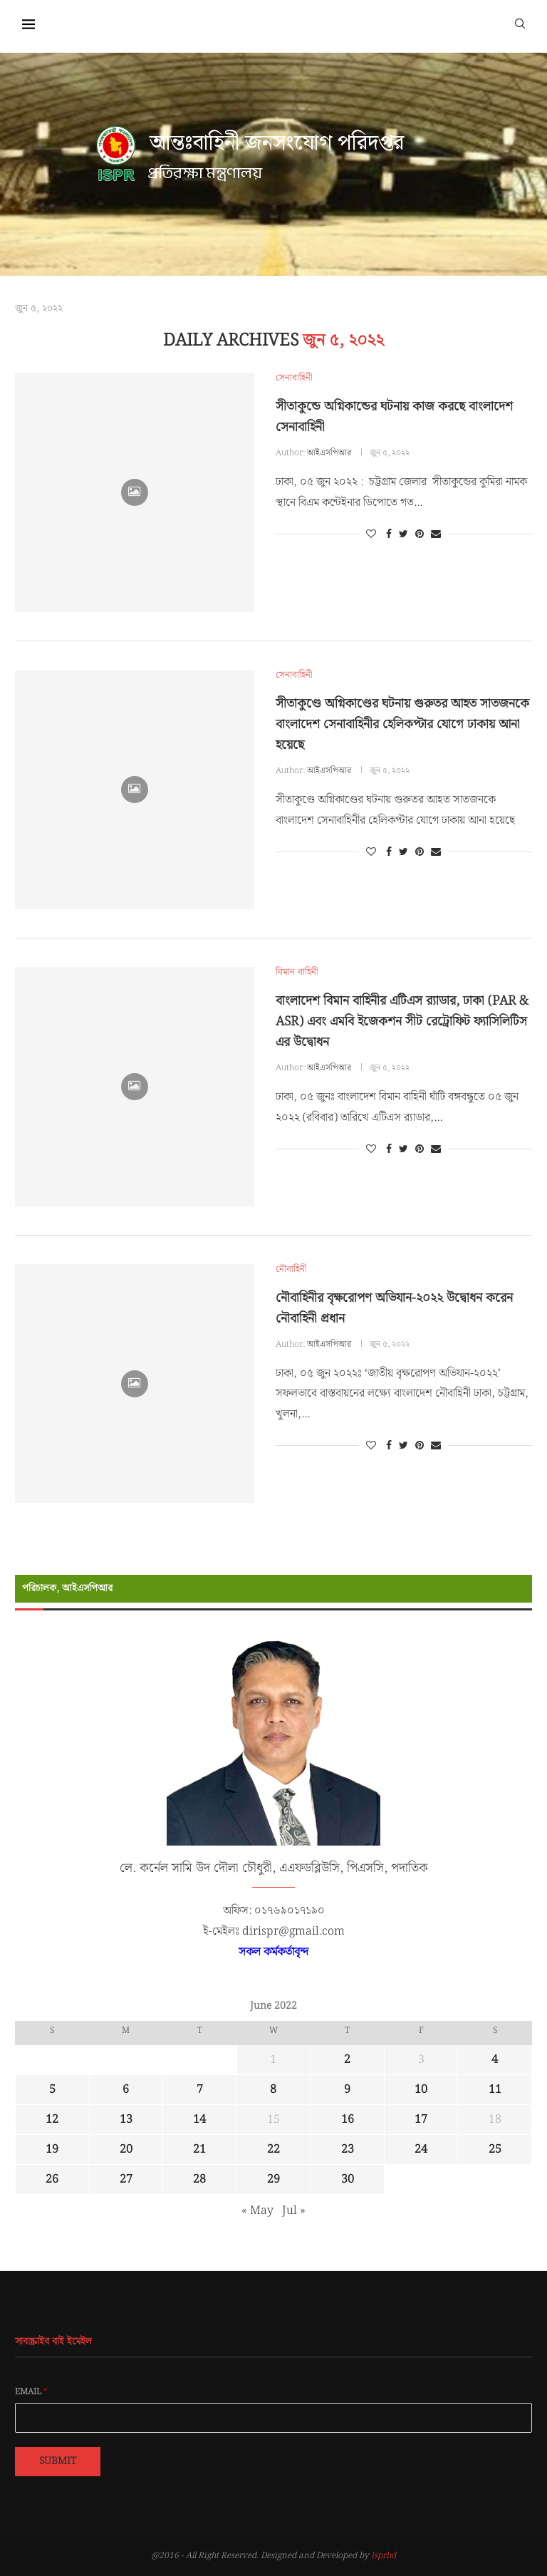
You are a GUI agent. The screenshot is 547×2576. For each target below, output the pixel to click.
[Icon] (135, 492)
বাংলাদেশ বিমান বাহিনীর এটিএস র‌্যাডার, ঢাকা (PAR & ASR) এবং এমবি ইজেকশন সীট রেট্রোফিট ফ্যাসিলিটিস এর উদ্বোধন (402, 1021)
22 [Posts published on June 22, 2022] (273, 2149)
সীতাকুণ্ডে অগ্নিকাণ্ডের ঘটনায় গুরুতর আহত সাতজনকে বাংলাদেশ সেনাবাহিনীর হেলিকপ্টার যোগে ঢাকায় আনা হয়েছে (402, 724)
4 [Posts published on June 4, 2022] (494, 2060)
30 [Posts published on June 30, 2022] (347, 2179)
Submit (57, 2461)
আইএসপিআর (329, 453)
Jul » (294, 2211)
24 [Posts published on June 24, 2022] (421, 2149)
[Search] (520, 22)
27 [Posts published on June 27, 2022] (126, 2179)
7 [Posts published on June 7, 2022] (200, 2090)
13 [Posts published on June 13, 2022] (126, 2119)
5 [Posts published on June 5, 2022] (52, 2090)
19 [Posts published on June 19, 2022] (52, 2149)
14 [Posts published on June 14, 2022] (199, 2119)
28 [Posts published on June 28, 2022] (199, 2179)
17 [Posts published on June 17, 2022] (421, 2119)
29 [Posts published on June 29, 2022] (273, 2179)
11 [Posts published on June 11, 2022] (495, 2090)
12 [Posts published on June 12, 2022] (52, 2119)
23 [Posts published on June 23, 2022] (347, 2149)
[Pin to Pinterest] (419, 534)
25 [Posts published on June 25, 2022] (495, 2149)
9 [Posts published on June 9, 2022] (347, 2090)
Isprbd (383, 2555)
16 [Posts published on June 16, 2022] (347, 2119)
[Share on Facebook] (389, 534)
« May (257, 2211)
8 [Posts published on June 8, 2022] (273, 2090)
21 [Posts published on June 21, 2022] (199, 2149)
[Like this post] (371, 534)
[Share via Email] (436, 534)
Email (31, 2392)
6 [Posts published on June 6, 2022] (126, 2090)
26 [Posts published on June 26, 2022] (52, 2179)
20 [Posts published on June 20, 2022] (126, 2149)
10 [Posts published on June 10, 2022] (421, 2090)
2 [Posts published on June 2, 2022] (347, 2060)
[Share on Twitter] (403, 534)
